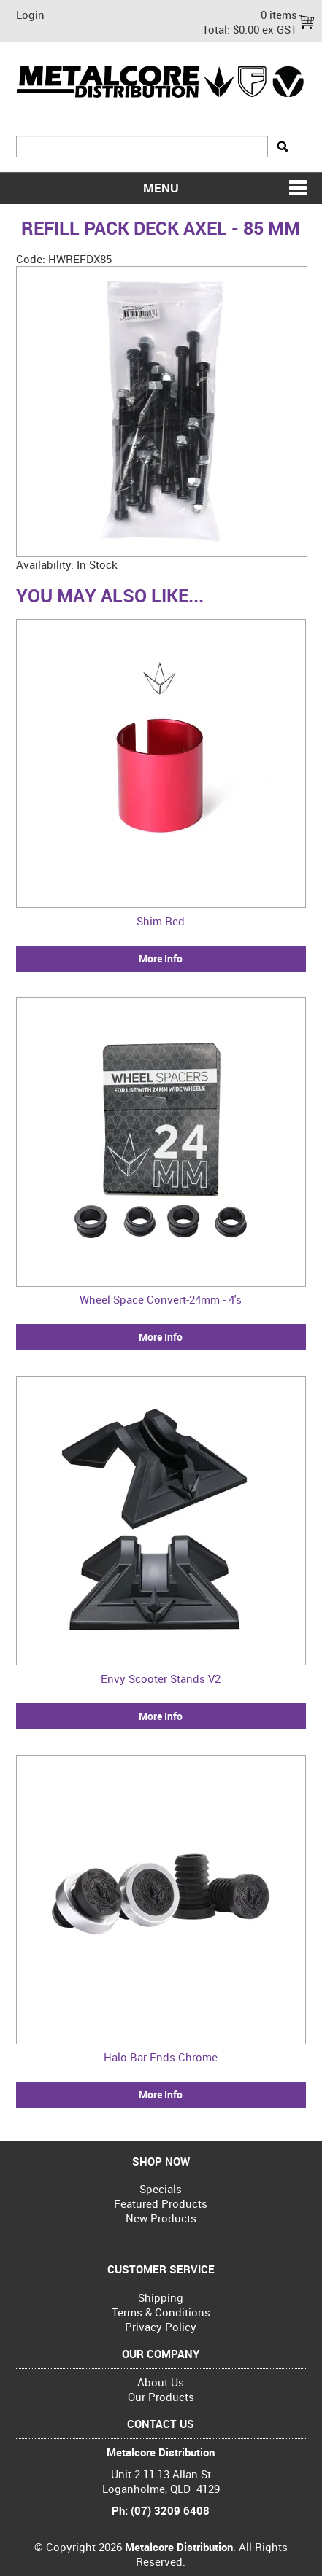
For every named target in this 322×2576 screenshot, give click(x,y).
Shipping (160, 2297)
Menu (161, 188)
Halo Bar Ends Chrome (161, 2057)
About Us (160, 2382)
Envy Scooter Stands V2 (161, 1678)
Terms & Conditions (161, 2312)
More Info (161, 958)
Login (30, 14)
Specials (160, 2189)
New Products (161, 2218)
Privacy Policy (160, 2326)
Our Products (161, 2396)
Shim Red (161, 921)
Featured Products (160, 2203)
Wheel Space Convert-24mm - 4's (161, 1299)
